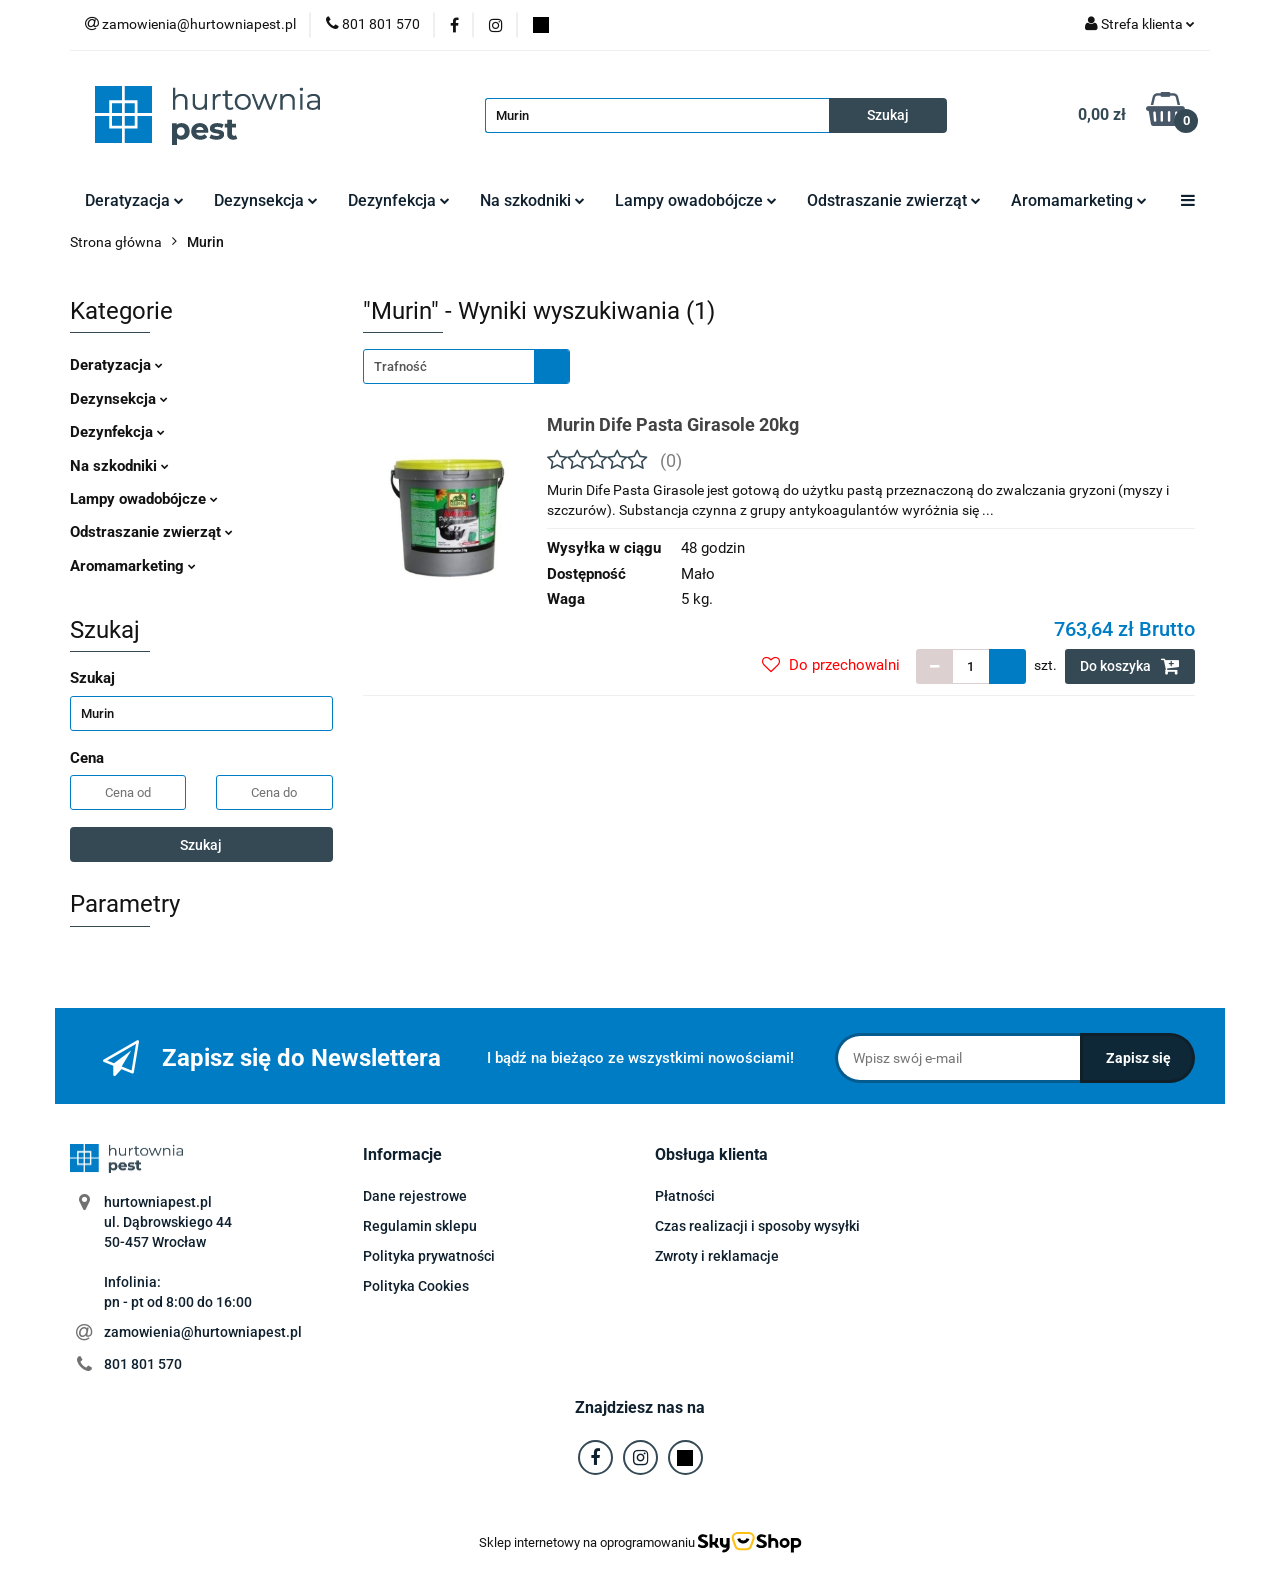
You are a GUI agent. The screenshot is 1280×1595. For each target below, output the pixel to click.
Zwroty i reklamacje (717, 1256)
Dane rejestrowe (415, 1196)
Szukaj (201, 845)
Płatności (685, 1196)
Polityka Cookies (416, 1286)
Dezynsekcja (266, 200)
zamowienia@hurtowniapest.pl (203, 1332)
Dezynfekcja (399, 200)
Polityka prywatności (429, 1256)
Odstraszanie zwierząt (894, 200)
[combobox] (466, 366)
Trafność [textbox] (400, 366)
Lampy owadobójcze (696, 200)
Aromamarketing (1079, 200)
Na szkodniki (532, 200)
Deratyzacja (134, 200)
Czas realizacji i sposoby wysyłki (757, 1226)
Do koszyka (1130, 666)
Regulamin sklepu (420, 1226)
